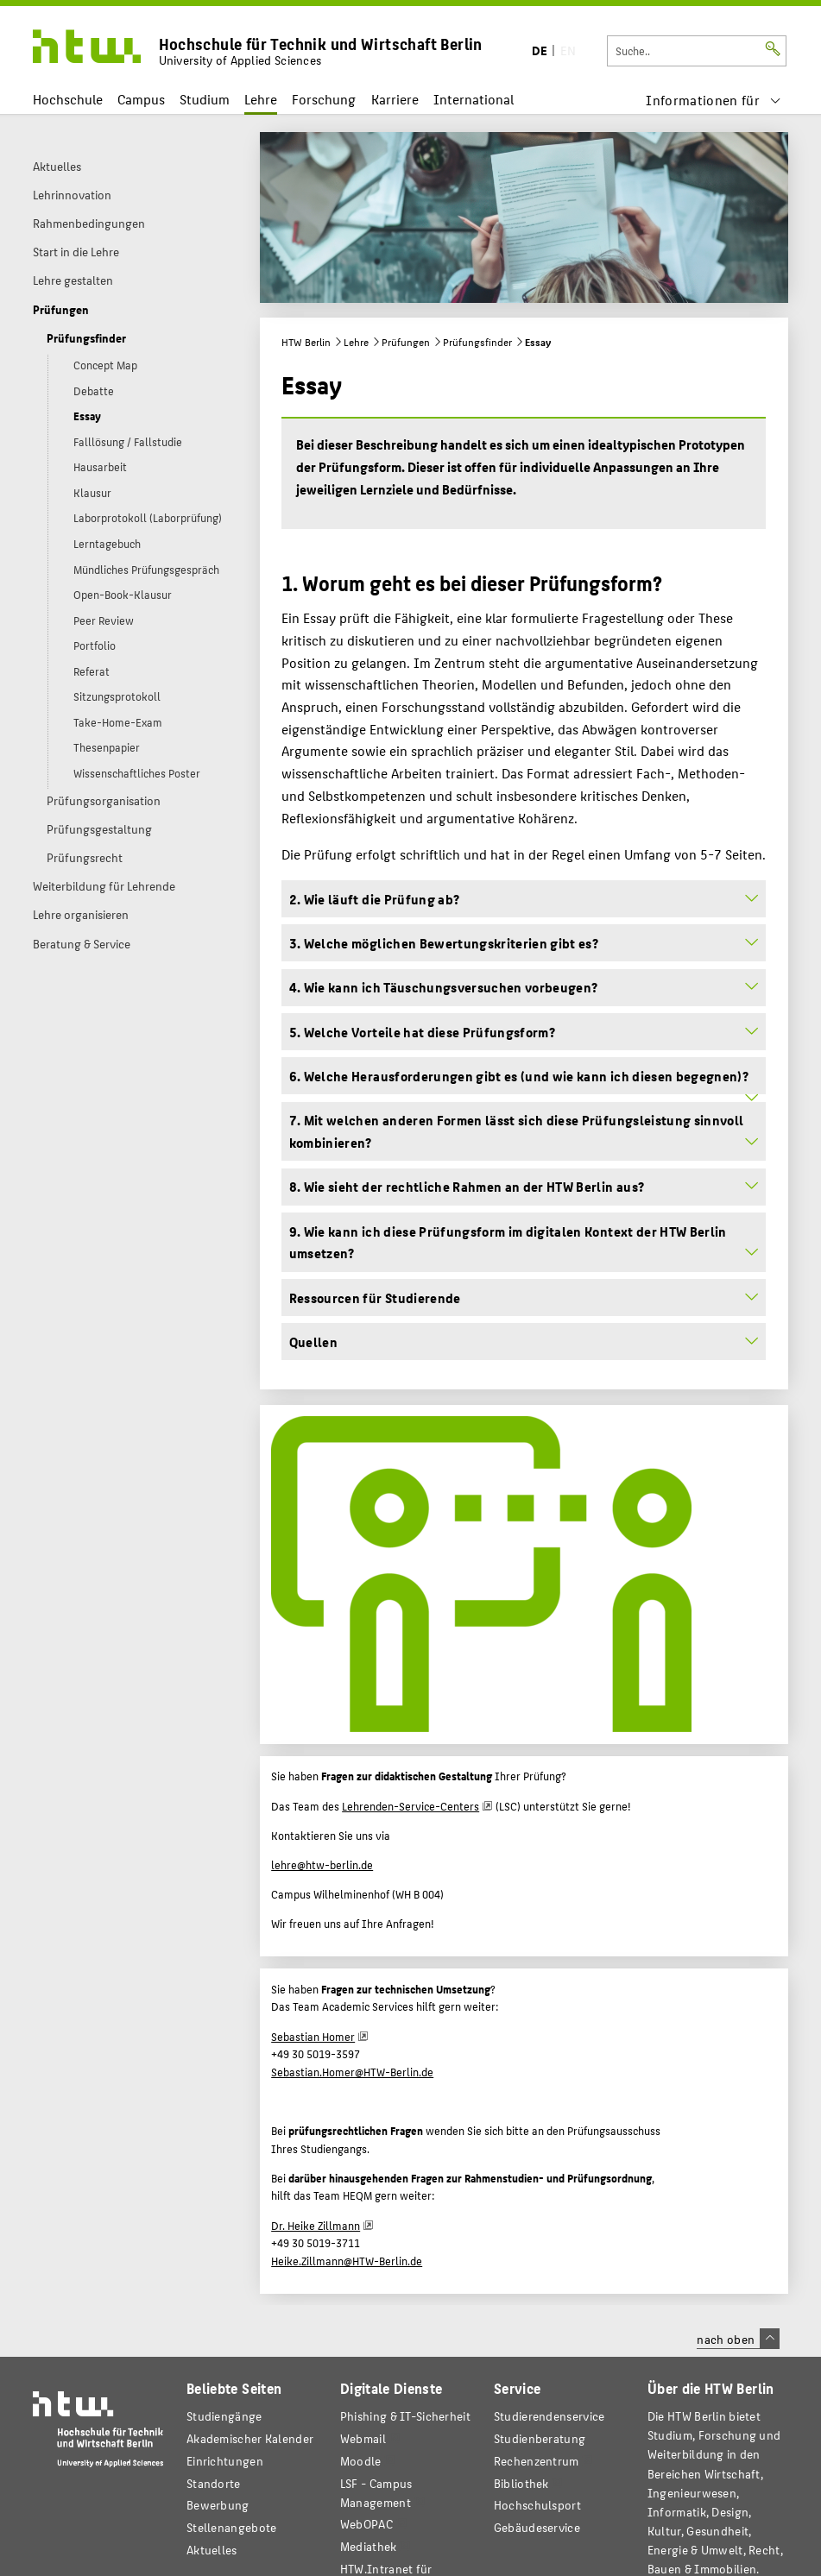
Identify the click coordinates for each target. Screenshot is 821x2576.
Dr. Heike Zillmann (315, 2225)
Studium (205, 99)
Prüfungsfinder (477, 342)
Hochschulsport (537, 2505)
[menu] (713, 99)
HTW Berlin (306, 342)
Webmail (363, 2438)
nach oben (738, 2338)
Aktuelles (211, 2550)
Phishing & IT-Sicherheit (405, 2416)
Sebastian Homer (313, 2036)
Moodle (361, 2461)
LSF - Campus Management (376, 2492)
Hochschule (68, 99)
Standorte (213, 2483)
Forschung (324, 99)
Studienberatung (539, 2438)
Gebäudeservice (537, 2527)
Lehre (260, 99)
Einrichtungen (224, 2461)
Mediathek (368, 2546)
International (473, 99)
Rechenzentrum (536, 2461)
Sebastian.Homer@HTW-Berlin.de (352, 2072)
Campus (141, 99)
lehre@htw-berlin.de (322, 1865)
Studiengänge (224, 2416)
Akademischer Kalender (249, 2438)
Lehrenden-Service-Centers (410, 1806)
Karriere (395, 99)
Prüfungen (406, 342)
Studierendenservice (549, 2416)
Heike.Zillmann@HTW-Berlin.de (346, 2261)
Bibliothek (521, 2483)
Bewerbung (217, 2505)
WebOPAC (366, 2524)
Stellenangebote (231, 2527)
